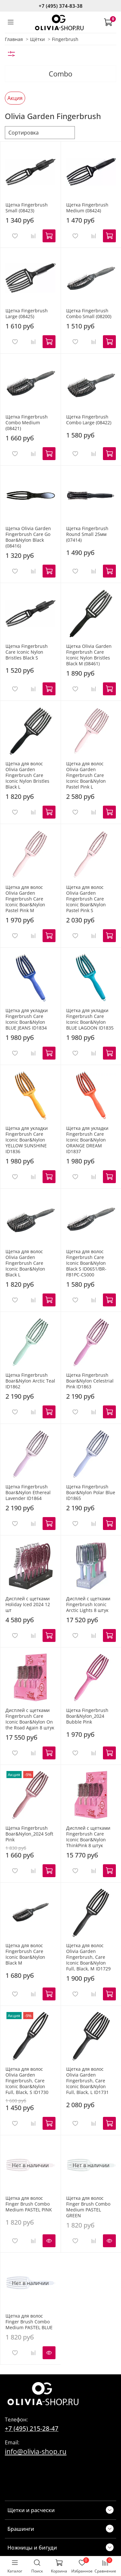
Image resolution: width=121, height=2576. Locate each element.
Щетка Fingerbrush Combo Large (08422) (88, 420)
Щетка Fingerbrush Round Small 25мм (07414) (87, 534)
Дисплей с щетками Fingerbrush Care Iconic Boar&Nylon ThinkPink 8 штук (88, 1836)
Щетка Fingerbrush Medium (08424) (87, 208)
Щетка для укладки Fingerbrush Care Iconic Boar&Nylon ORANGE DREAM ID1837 (87, 1139)
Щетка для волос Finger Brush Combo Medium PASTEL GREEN (88, 2207)
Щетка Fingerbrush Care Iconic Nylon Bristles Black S (26, 652)
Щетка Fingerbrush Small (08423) (26, 208)
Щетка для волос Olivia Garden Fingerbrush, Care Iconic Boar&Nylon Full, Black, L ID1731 (87, 2080)
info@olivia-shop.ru (35, 2451)
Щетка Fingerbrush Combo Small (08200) (88, 313)
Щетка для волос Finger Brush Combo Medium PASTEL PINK (28, 2204)
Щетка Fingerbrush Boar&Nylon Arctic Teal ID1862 (30, 1381)
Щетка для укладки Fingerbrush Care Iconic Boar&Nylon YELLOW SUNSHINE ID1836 (26, 1139)
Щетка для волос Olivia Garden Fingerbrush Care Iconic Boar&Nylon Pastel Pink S (86, 898)
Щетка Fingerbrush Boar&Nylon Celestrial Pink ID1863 (90, 1381)
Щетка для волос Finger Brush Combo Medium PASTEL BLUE (29, 2321)
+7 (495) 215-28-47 (31, 2428)
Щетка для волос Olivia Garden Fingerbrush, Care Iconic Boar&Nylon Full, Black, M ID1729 (88, 1957)
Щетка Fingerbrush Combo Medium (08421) (26, 422)
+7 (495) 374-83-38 (61, 6)
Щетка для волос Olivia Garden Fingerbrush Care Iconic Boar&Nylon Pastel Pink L (86, 775)
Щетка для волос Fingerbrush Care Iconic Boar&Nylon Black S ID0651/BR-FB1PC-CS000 (86, 1263)
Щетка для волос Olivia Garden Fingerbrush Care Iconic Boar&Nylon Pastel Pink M (25, 898)
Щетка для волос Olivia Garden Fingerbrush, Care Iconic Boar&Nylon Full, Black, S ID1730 (26, 2080)
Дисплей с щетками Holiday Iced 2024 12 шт (27, 1604)
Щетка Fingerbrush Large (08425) (26, 313)
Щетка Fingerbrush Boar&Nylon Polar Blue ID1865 (90, 1492)
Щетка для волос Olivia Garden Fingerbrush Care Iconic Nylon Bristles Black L (27, 775)
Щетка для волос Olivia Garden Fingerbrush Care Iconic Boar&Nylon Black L (25, 1263)
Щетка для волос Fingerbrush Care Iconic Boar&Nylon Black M (25, 1954)
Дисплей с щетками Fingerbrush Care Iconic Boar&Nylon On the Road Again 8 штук (29, 1719)
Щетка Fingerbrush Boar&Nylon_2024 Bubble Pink (87, 1716)
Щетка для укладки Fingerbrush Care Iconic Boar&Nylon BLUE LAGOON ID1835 (90, 1019)
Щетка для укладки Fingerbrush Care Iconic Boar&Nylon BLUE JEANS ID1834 (26, 1019)
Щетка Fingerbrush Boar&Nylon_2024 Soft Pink (29, 1834)
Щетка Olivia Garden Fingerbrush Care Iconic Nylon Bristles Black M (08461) (89, 655)
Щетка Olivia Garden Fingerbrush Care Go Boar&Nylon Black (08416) (28, 537)
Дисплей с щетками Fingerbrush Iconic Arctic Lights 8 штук (88, 1604)
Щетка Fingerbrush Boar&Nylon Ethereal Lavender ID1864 (28, 1492)
